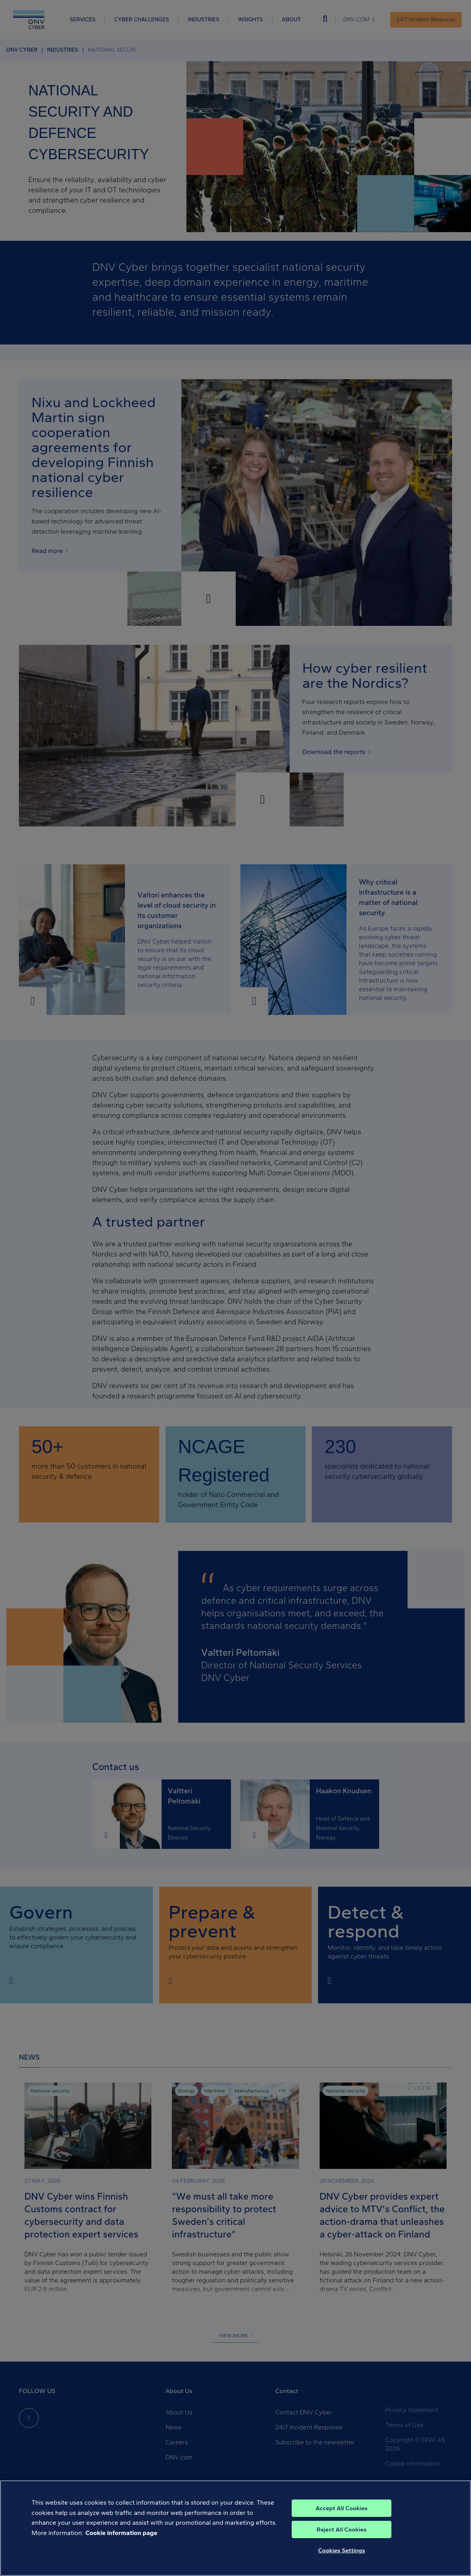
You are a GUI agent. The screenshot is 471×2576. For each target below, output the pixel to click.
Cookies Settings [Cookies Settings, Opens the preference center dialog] (341, 2550)
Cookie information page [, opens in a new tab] (122, 2533)
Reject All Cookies (341, 2529)
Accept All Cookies (342, 2508)
